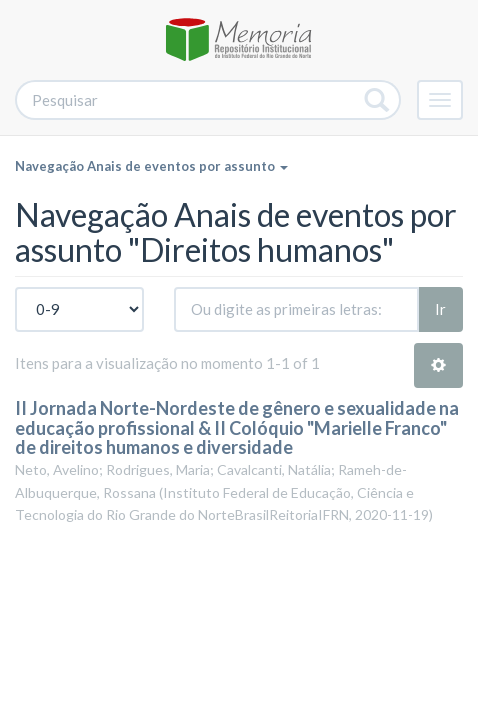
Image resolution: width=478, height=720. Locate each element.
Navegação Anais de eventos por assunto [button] (151, 166)
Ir (440, 309)
